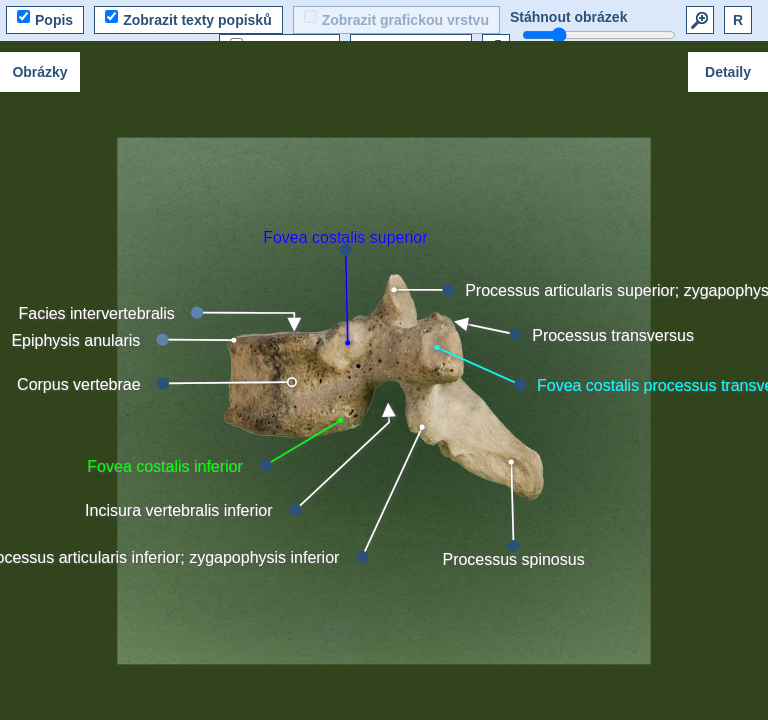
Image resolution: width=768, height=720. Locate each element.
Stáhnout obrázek (568, 17)
